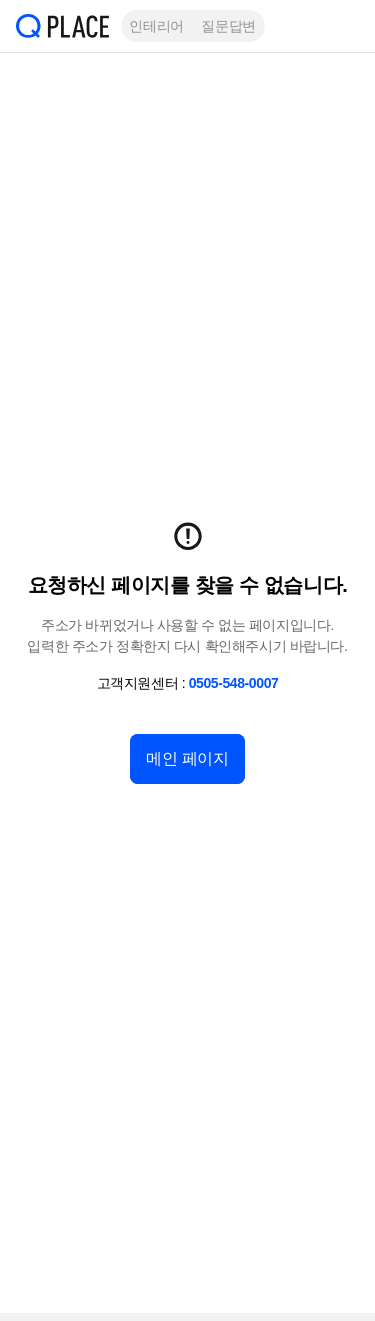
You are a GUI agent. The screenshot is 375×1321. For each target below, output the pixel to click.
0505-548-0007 (234, 683)
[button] (345, 26)
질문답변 (228, 26)
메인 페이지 (187, 758)
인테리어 (156, 26)
